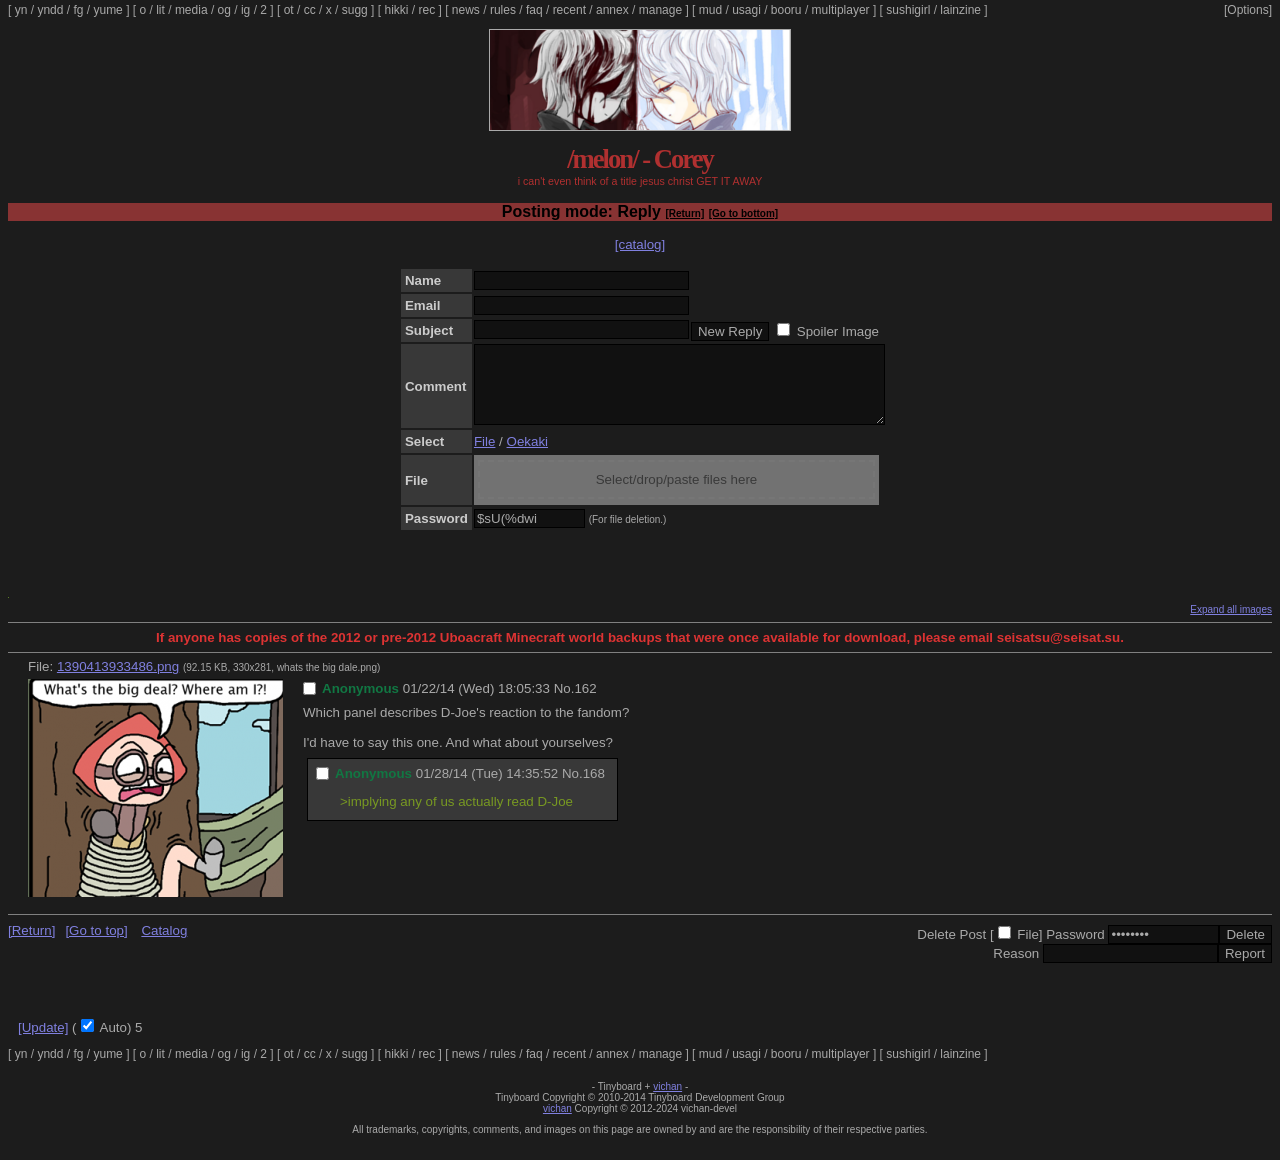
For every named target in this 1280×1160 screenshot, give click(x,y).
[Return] (684, 213)
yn (21, 10)
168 (594, 788)
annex (612, 10)
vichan (667, 1101)
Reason (1016, 968)
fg (78, 10)
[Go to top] (96, 945)
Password (1075, 949)
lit (160, 10)
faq (534, 10)
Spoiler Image (838, 331)
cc (310, 10)
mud (710, 10)
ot (289, 10)
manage (660, 10)
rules (503, 10)
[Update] (43, 1042)
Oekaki (527, 456)
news (466, 10)
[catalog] (640, 244)
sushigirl (908, 10)
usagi (746, 10)
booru (786, 10)
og (224, 10)
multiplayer (841, 10)
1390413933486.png (118, 681)
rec (427, 10)
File (484, 456)
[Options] (1248, 10)
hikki (396, 10)
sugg (355, 10)
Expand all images (1231, 624)
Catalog (164, 945)
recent (569, 10)
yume (107, 10)
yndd (50, 10)
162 (585, 703)
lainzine (960, 10)
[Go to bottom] (743, 213)
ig (245, 10)
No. (564, 703)
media (191, 10)
